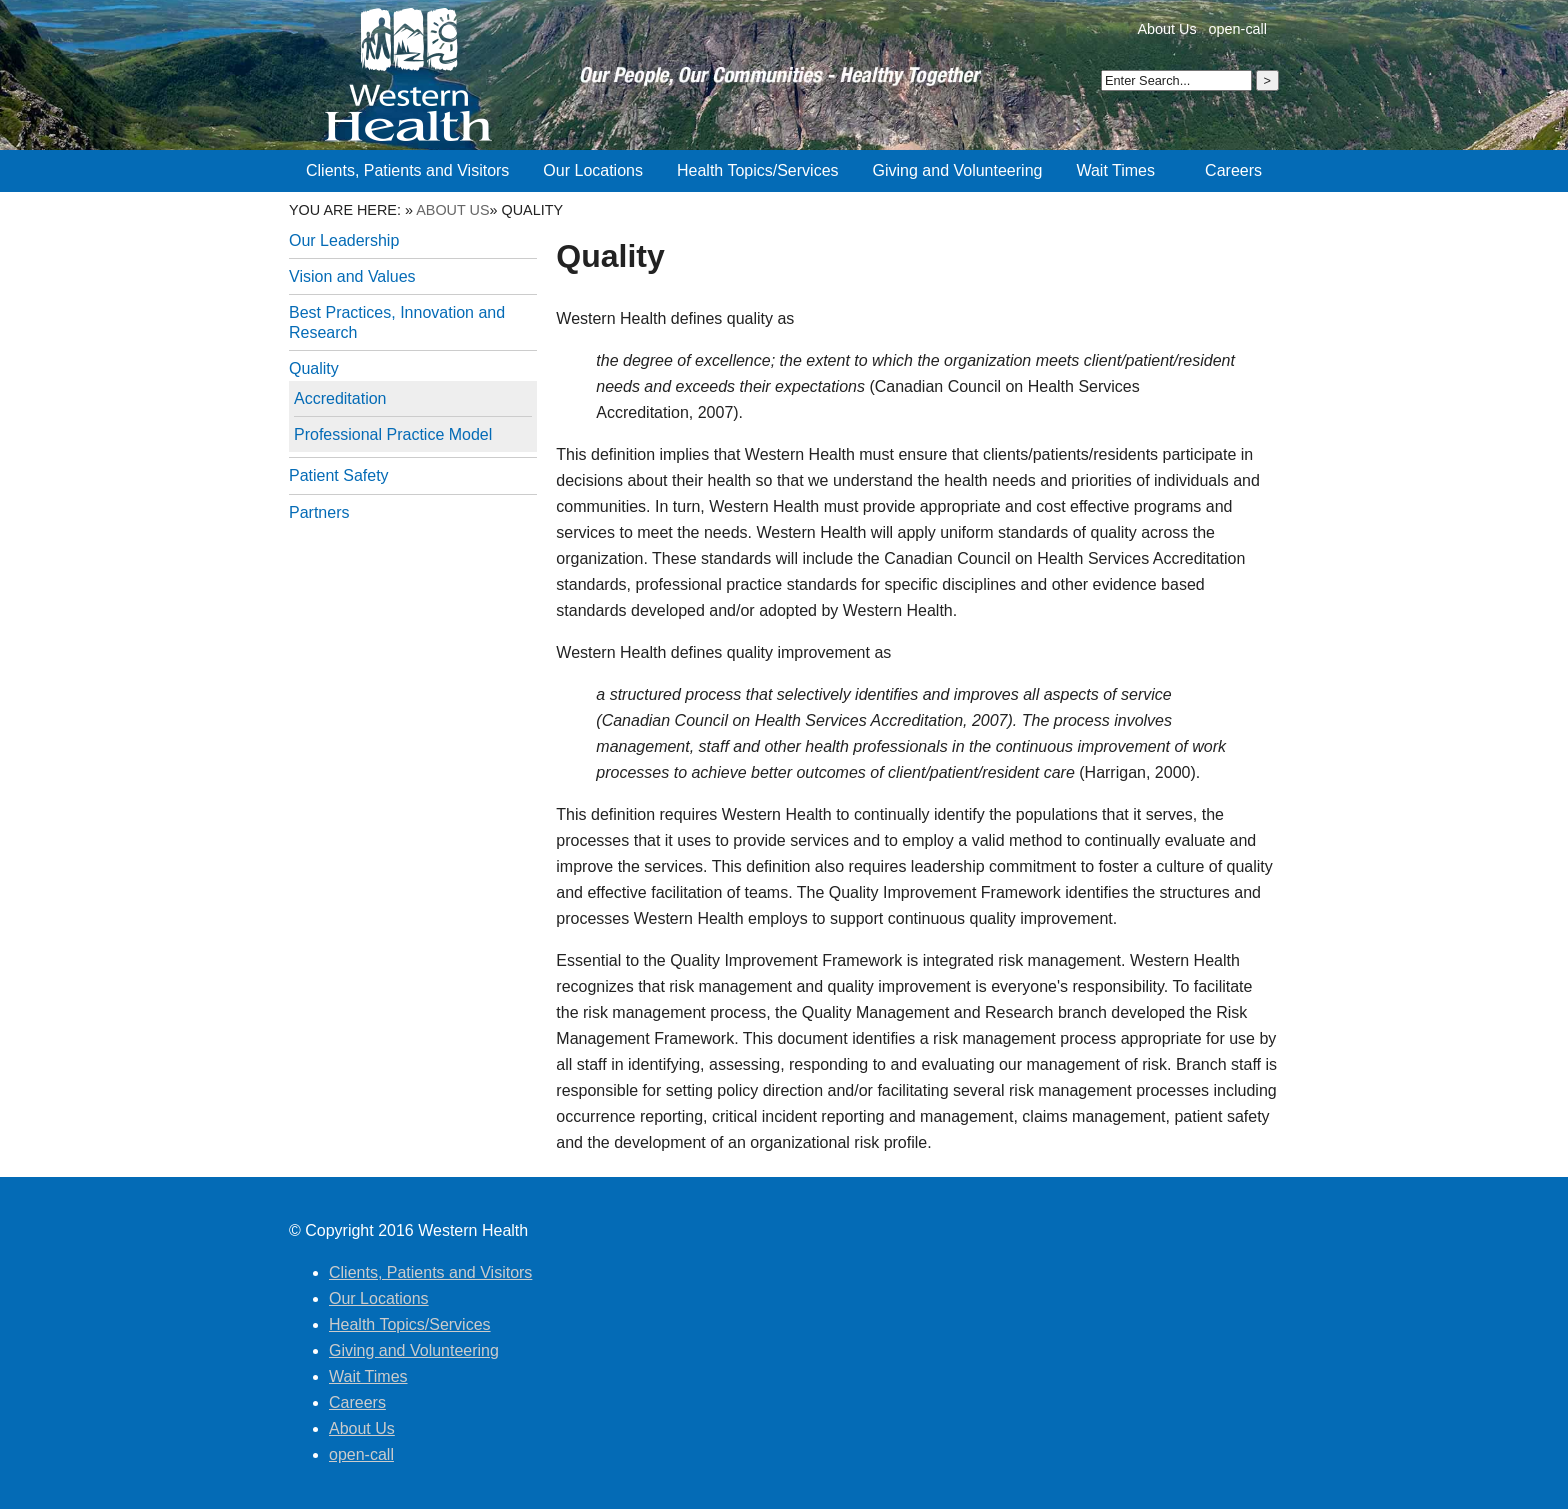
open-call (1238, 29)
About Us (1166, 29)
